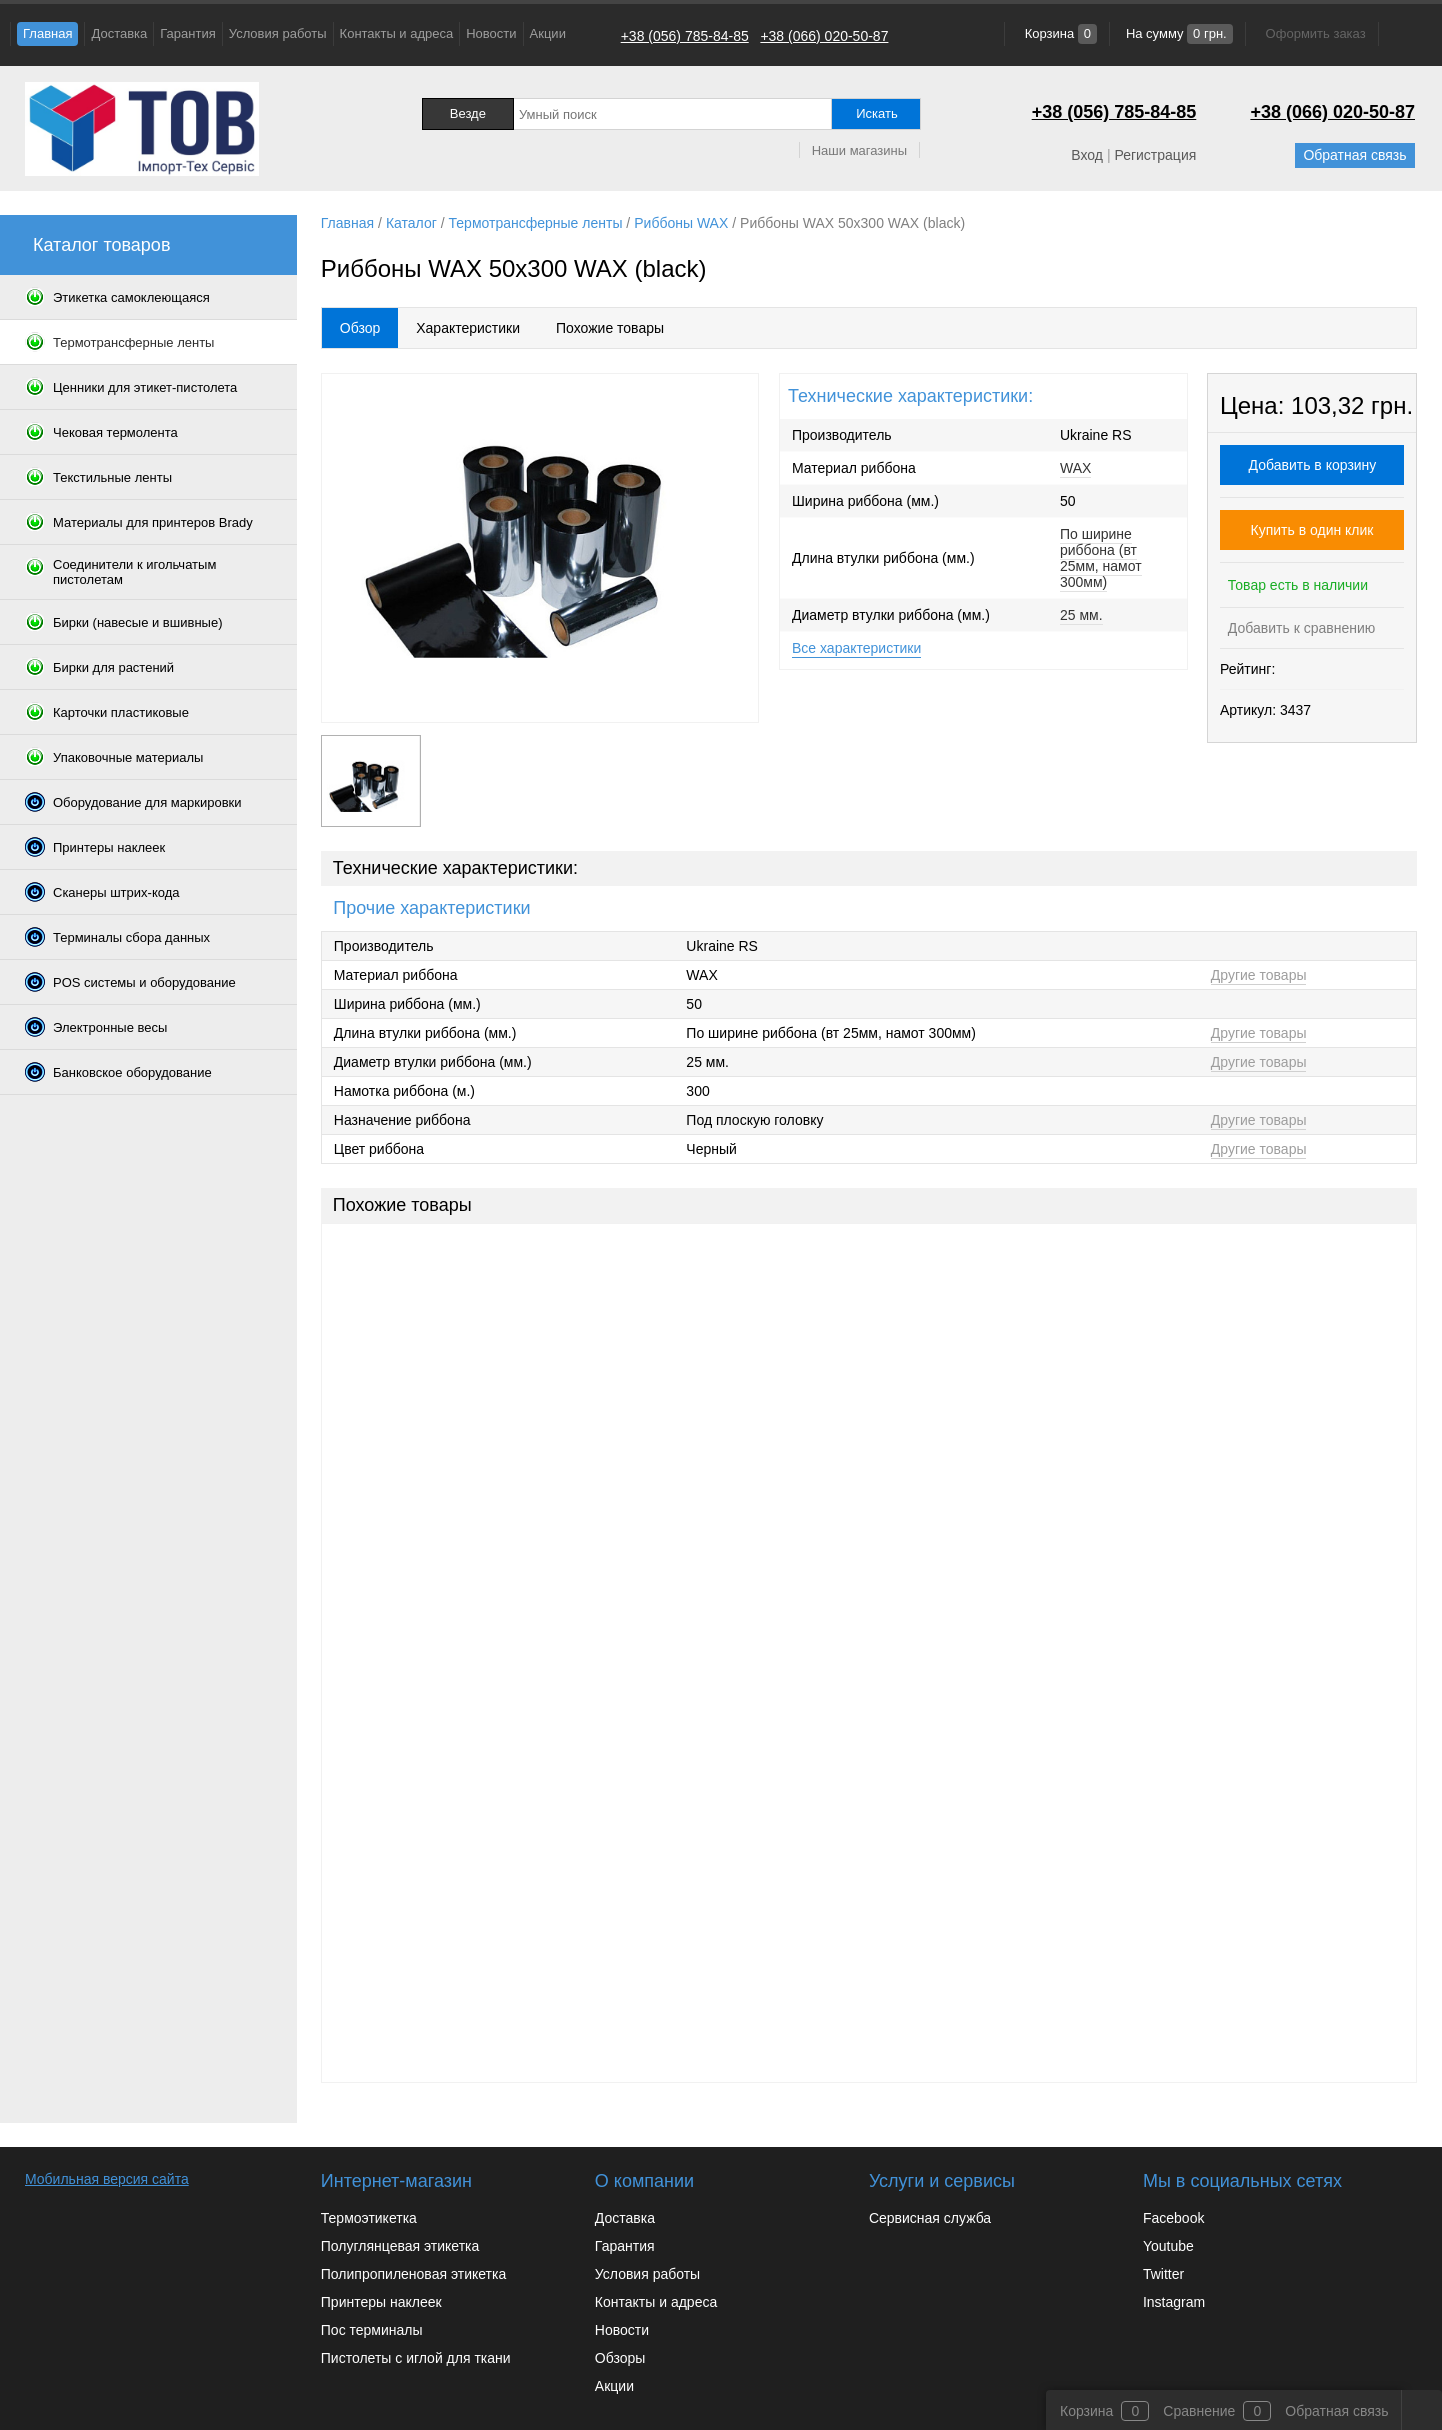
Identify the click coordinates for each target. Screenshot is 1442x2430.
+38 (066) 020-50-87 (824, 36)
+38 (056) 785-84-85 (685, 36)
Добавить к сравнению (1299, 628)
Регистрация (1155, 155)
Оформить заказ (1316, 33)
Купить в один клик (1312, 530)
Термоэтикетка (369, 2218)
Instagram (1174, 2302)
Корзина (1059, 33)
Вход (1087, 155)
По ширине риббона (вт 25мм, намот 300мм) (1101, 558)
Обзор (360, 328)
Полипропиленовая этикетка (413, 2274)
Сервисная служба (930, 2218)
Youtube (1168, 2246)
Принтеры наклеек (381, 2302)
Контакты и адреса (397, 33)
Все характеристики (856, 648)
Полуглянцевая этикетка (400, 2246)
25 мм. (1081, 615)
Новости (491, 33)
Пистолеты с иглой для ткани (416, 2358)
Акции (548, 33)
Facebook (1173, 2218)
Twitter (1163, 2274)
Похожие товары (610, 328)
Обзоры (620, 2358)
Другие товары (1259, 975)
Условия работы (278, 33)
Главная (47, 33)
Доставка (119, 33)
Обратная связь (1354, 155)
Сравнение (1199, 2411)
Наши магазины (859, 150)
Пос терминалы (372, 2330)
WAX (1075, 468)
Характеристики (468, 328)
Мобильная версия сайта (107, 2179)
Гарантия (187, 33)
